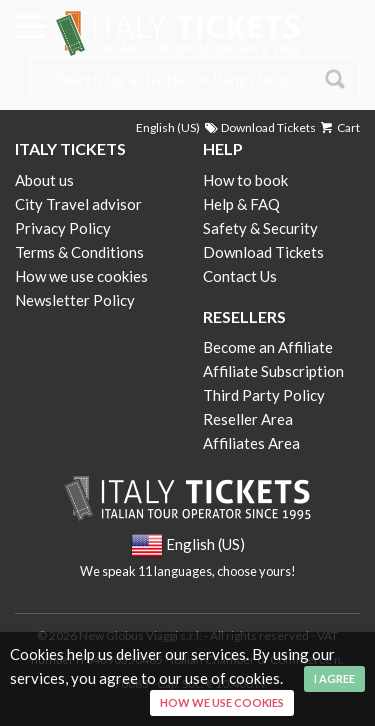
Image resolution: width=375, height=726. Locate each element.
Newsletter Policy (75, 300)
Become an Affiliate (268, 347)
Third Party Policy (264, 395)
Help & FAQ (241, 204)
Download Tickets (259, 127)
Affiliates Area (251, 443)
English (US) (168, 127)
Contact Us (240, 276)
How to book (245, 180)
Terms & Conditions (79, 252)
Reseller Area (248, 419)
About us (44, 180)
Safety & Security (260, 228)
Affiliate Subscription (273, 371)
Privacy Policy (63, 228)
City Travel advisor (78, 204)
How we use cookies (81, 276)
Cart (339, 127)
